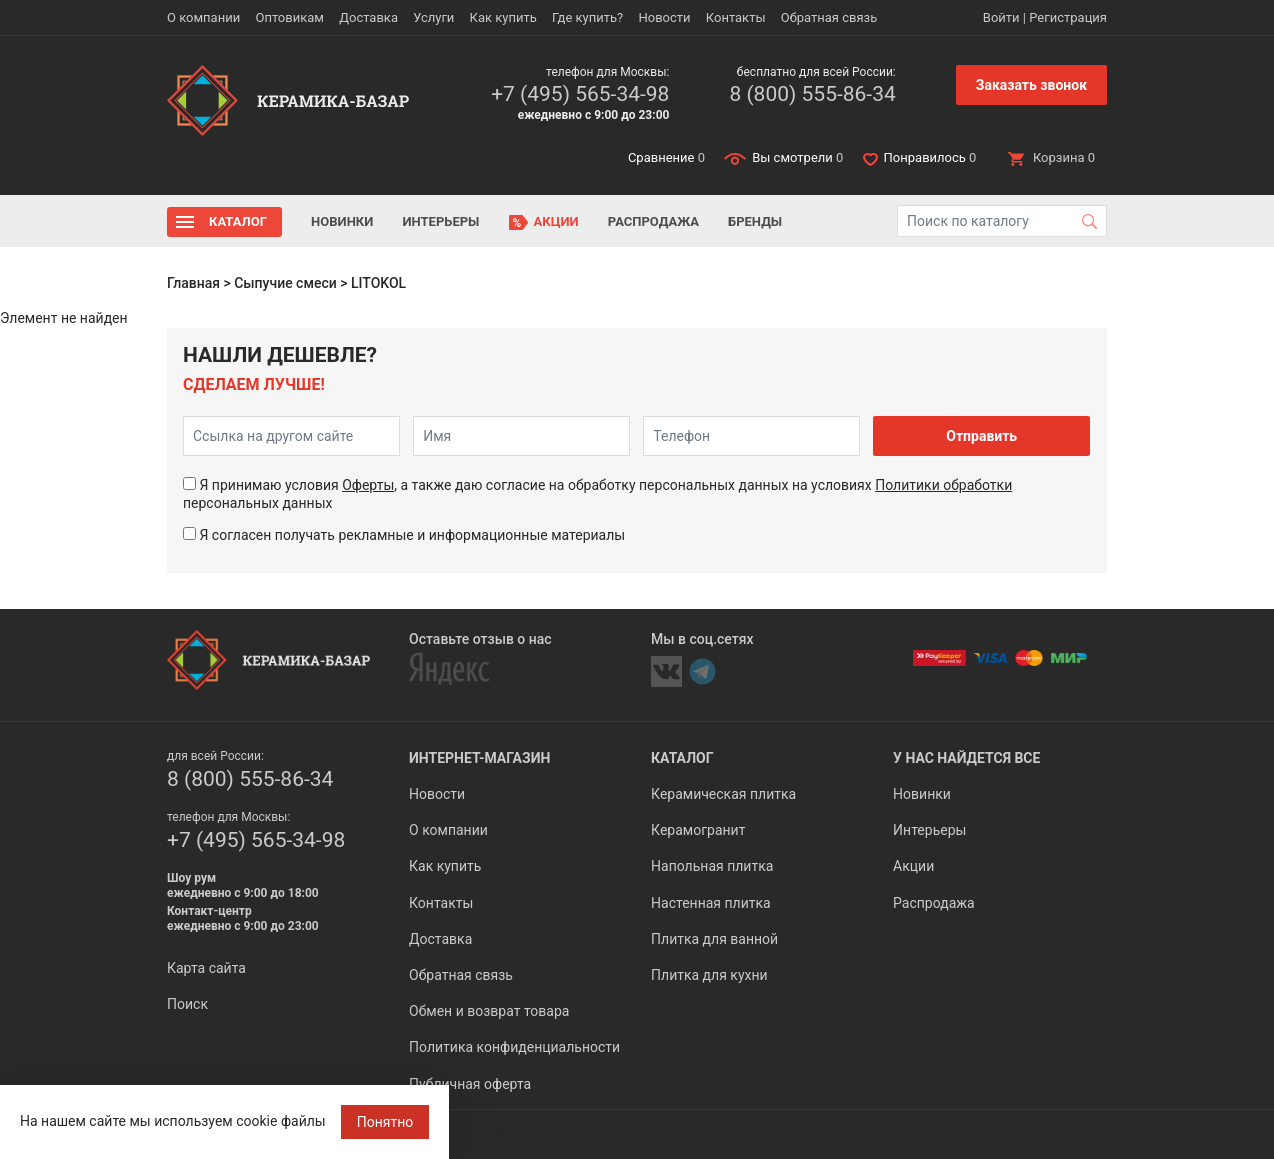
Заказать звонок (1031, 85)
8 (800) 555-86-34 (812, 94)
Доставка (368, 17)
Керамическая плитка (723, 794)
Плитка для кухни (709, 975)
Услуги (433, 17)
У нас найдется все (966, 758)
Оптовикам (289, 17)
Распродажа (653, 221)
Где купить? (587, 17)
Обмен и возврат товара (489, 1011)
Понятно (385, 1122)
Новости (664, 17)
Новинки (342, 221)
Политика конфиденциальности (514, 1047)
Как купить (503, 17)
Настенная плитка (711, 903)
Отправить (981, 436)
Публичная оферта (470, 1084)
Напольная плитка (712, 866)
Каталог (238, 221)
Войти (1001, 17)
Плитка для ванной (714, 939)
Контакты (736, 17)
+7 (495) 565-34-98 (580, 94)
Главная (193, 283)
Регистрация (1068, 17)
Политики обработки (943, 485)
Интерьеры (440, 221)
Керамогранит (698, 830)
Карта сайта (206, 968)
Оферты (368, 485)
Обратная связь (829, 17)
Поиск (187, 1004)
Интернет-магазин (479, 758)
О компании (203, 17)
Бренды (755, 221)
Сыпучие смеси (285, 283)
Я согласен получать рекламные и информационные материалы (412, 535)
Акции (556, 221)
